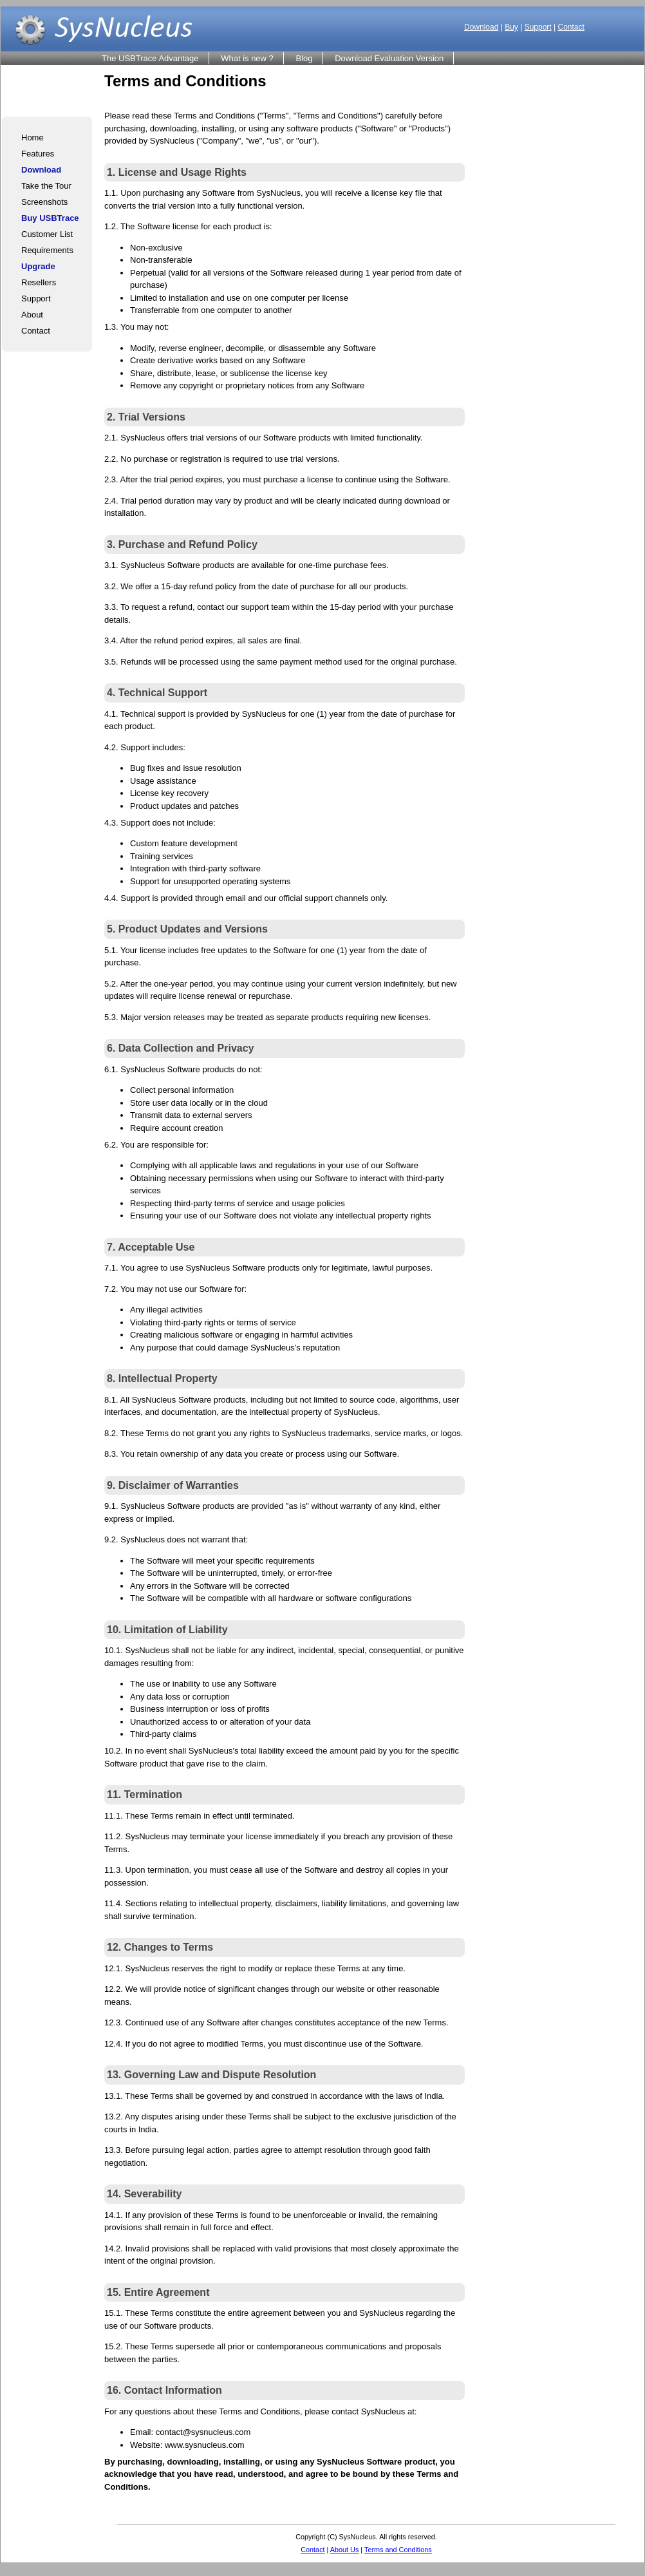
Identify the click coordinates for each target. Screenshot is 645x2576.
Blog (303, 58)
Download (481, 27)
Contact (570, 27)
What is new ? (247, 58)
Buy (511, 27)
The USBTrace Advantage (150, 58)
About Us (344, 2549)
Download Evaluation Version (389, 58)
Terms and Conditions (398, 2549)
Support (538, 27)
